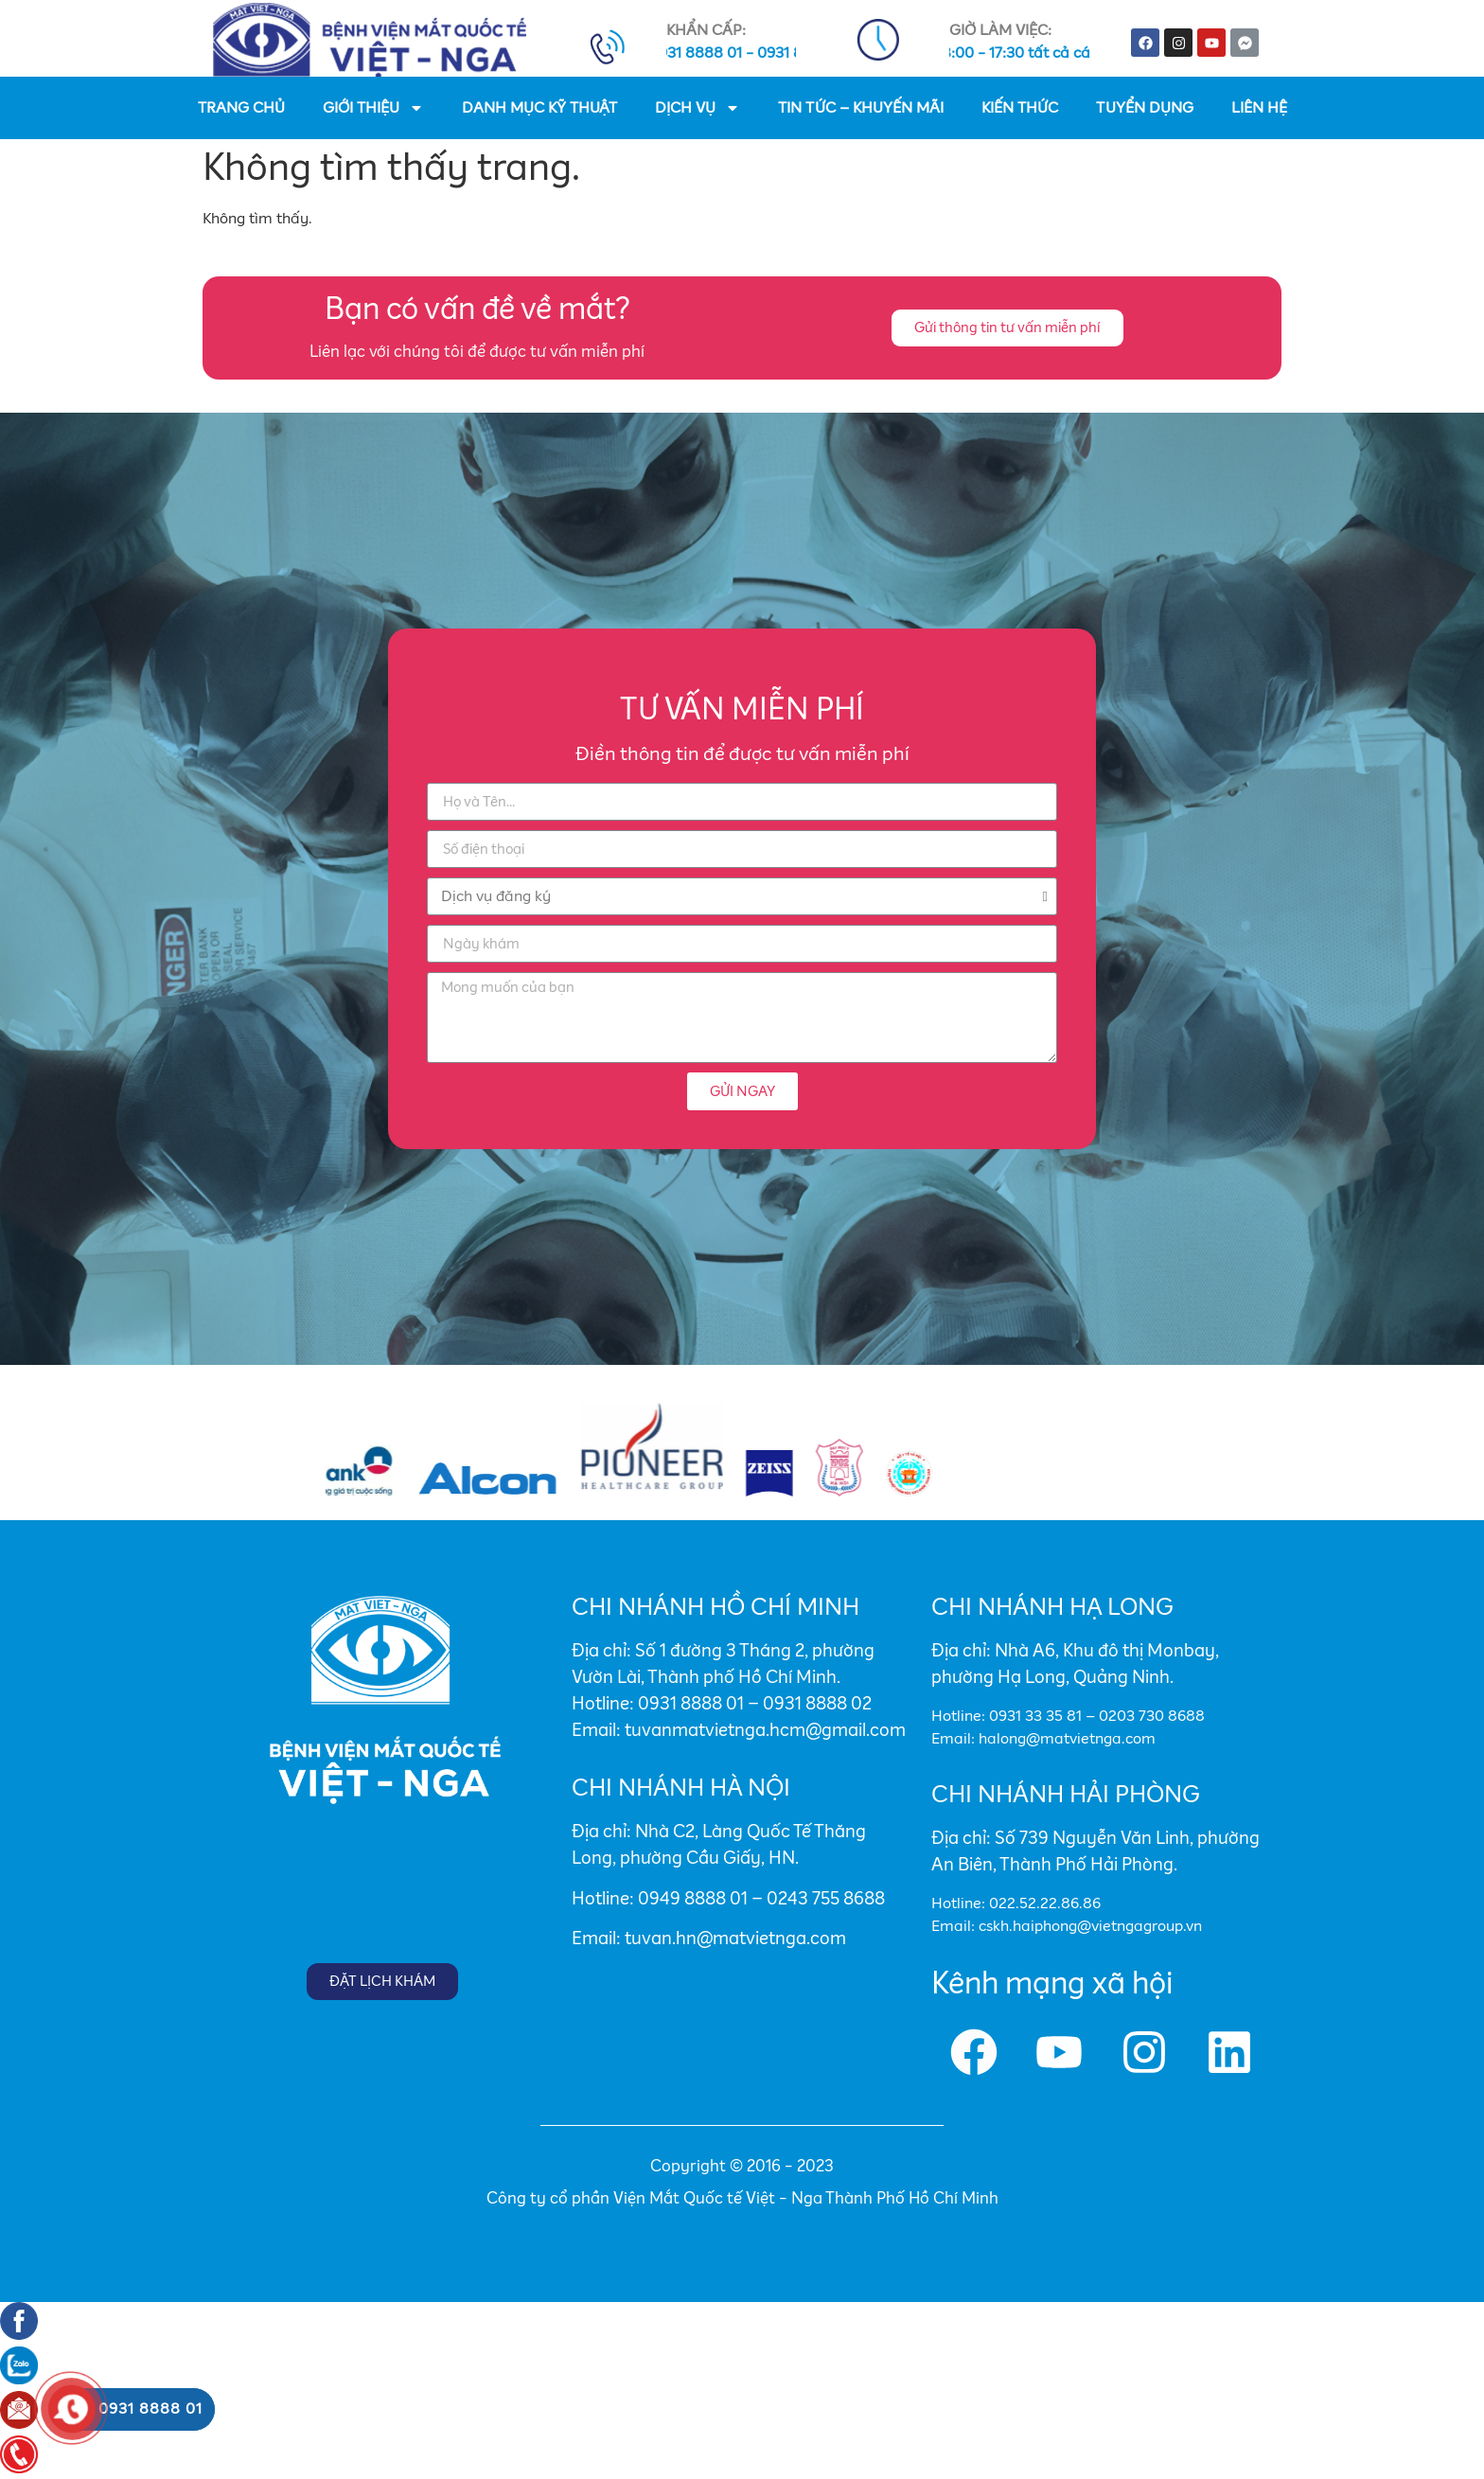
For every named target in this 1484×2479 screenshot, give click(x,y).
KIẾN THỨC (1019, 107)
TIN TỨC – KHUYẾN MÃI (861, 107)
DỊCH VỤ (697, 108)
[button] (1007, 328)
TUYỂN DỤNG (1144, 107)
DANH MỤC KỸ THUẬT (539, 107)
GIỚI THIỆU (373, 108)
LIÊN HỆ (1259, 107)
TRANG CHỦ (241, 107)
